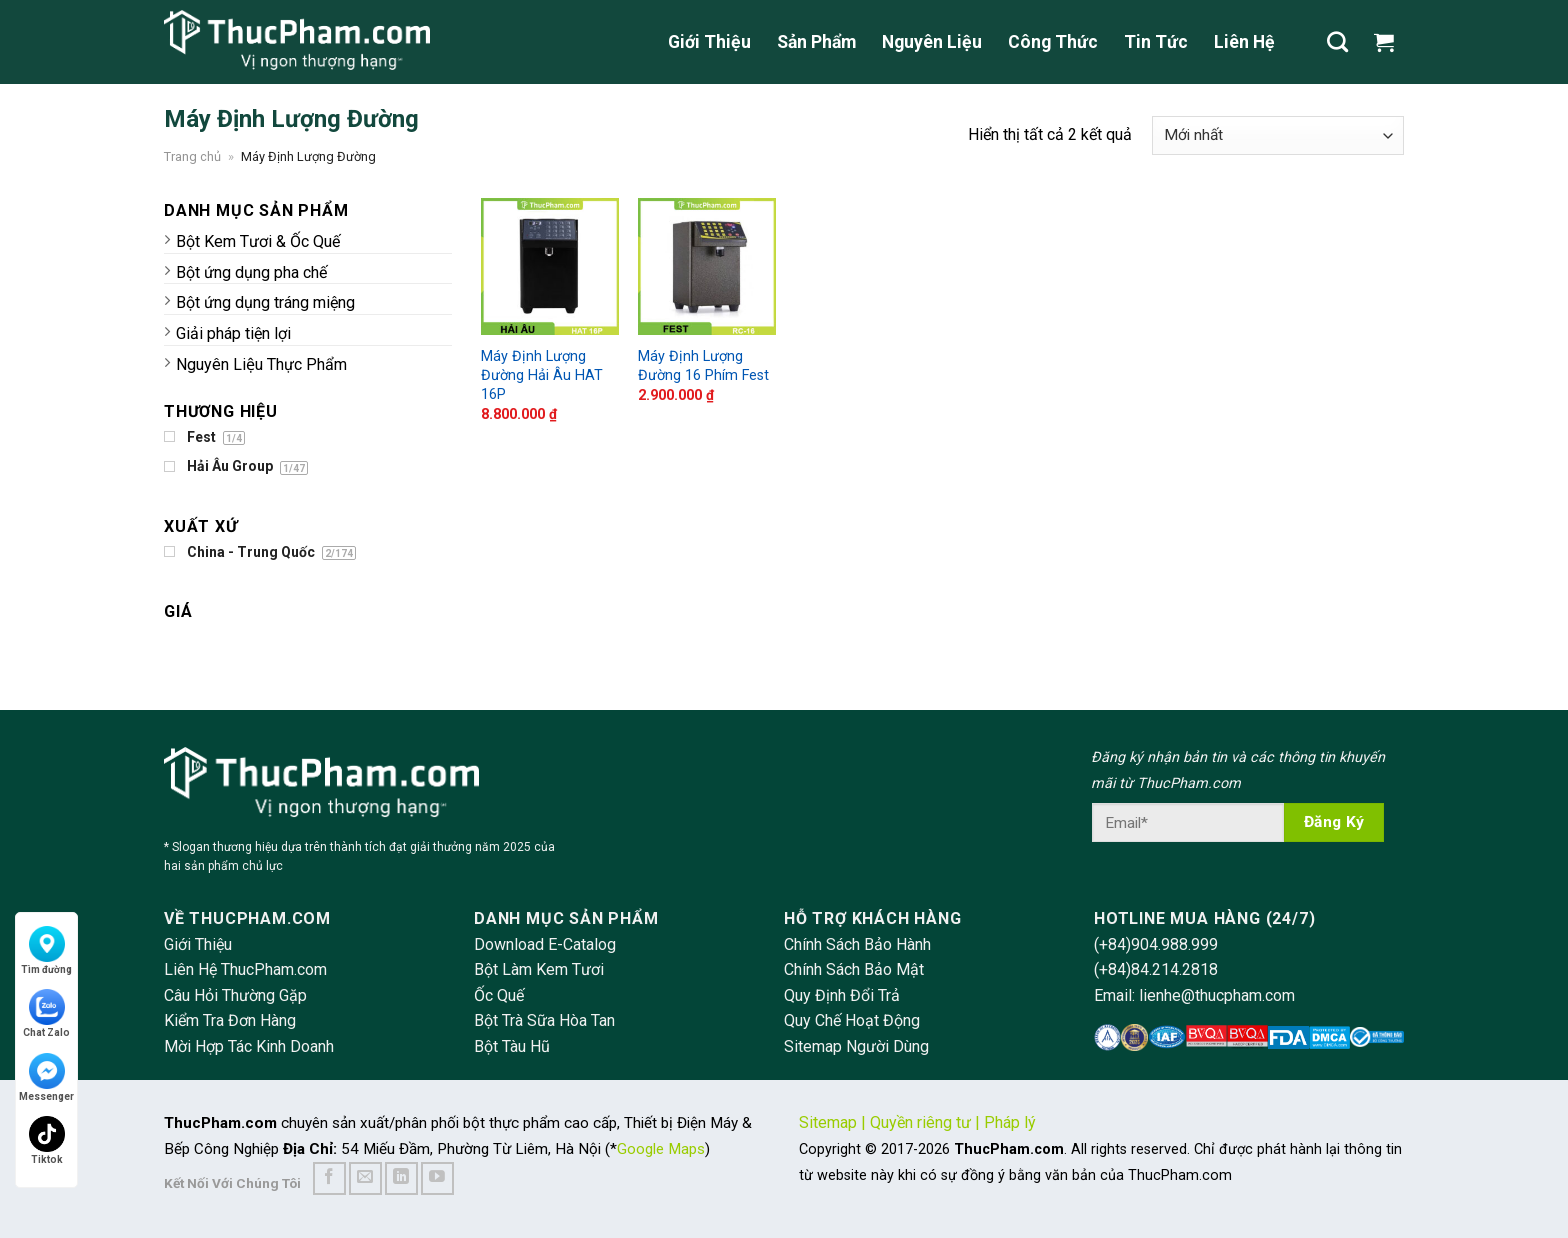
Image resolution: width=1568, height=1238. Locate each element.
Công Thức (1053, 42)
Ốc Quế (499, 995)
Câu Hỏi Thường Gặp (235, 995)
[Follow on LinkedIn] (401, 1178)
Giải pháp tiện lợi (233, 333)
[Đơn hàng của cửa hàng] (1278, 135)
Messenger (46, 1077)
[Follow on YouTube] (437, 1178)
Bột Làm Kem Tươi (539, 969)
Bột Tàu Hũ (512, 1046)
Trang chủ (192, 156)
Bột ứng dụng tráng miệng (265, 302)
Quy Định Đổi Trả (842, 995)
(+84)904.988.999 (1156, 944)
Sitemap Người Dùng (856, 1046)
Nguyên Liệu (932, 42)
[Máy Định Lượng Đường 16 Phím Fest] (706, 266)
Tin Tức (1156, 42)
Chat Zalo (46, 1013)
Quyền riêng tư (920, 1122)
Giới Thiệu (709, 42)
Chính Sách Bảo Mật (854, 969)
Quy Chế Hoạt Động (852, 1020)
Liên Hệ (1244, 42)
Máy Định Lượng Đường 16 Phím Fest (703, 366)
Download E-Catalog (545, 944)
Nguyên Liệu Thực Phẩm (261, 364)
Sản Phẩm (816, 42)
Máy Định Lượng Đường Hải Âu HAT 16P (542, 375)
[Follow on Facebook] (329, 1178)
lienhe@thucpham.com (1217, 995)
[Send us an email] (365, 1178)
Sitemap (828, 1122)
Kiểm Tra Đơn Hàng (230, 1020)
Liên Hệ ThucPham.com (245, 969)
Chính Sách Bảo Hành (857, 944)
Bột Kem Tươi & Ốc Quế (258, 241)
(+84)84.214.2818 (1156, 969)
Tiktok (47, 1140)
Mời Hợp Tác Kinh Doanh (249, 1046)
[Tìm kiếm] (1337, 41)
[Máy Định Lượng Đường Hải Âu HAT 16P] (549, 266)
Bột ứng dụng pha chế (251, 272)
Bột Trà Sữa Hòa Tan (544, 1020)
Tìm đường (46, 950)
